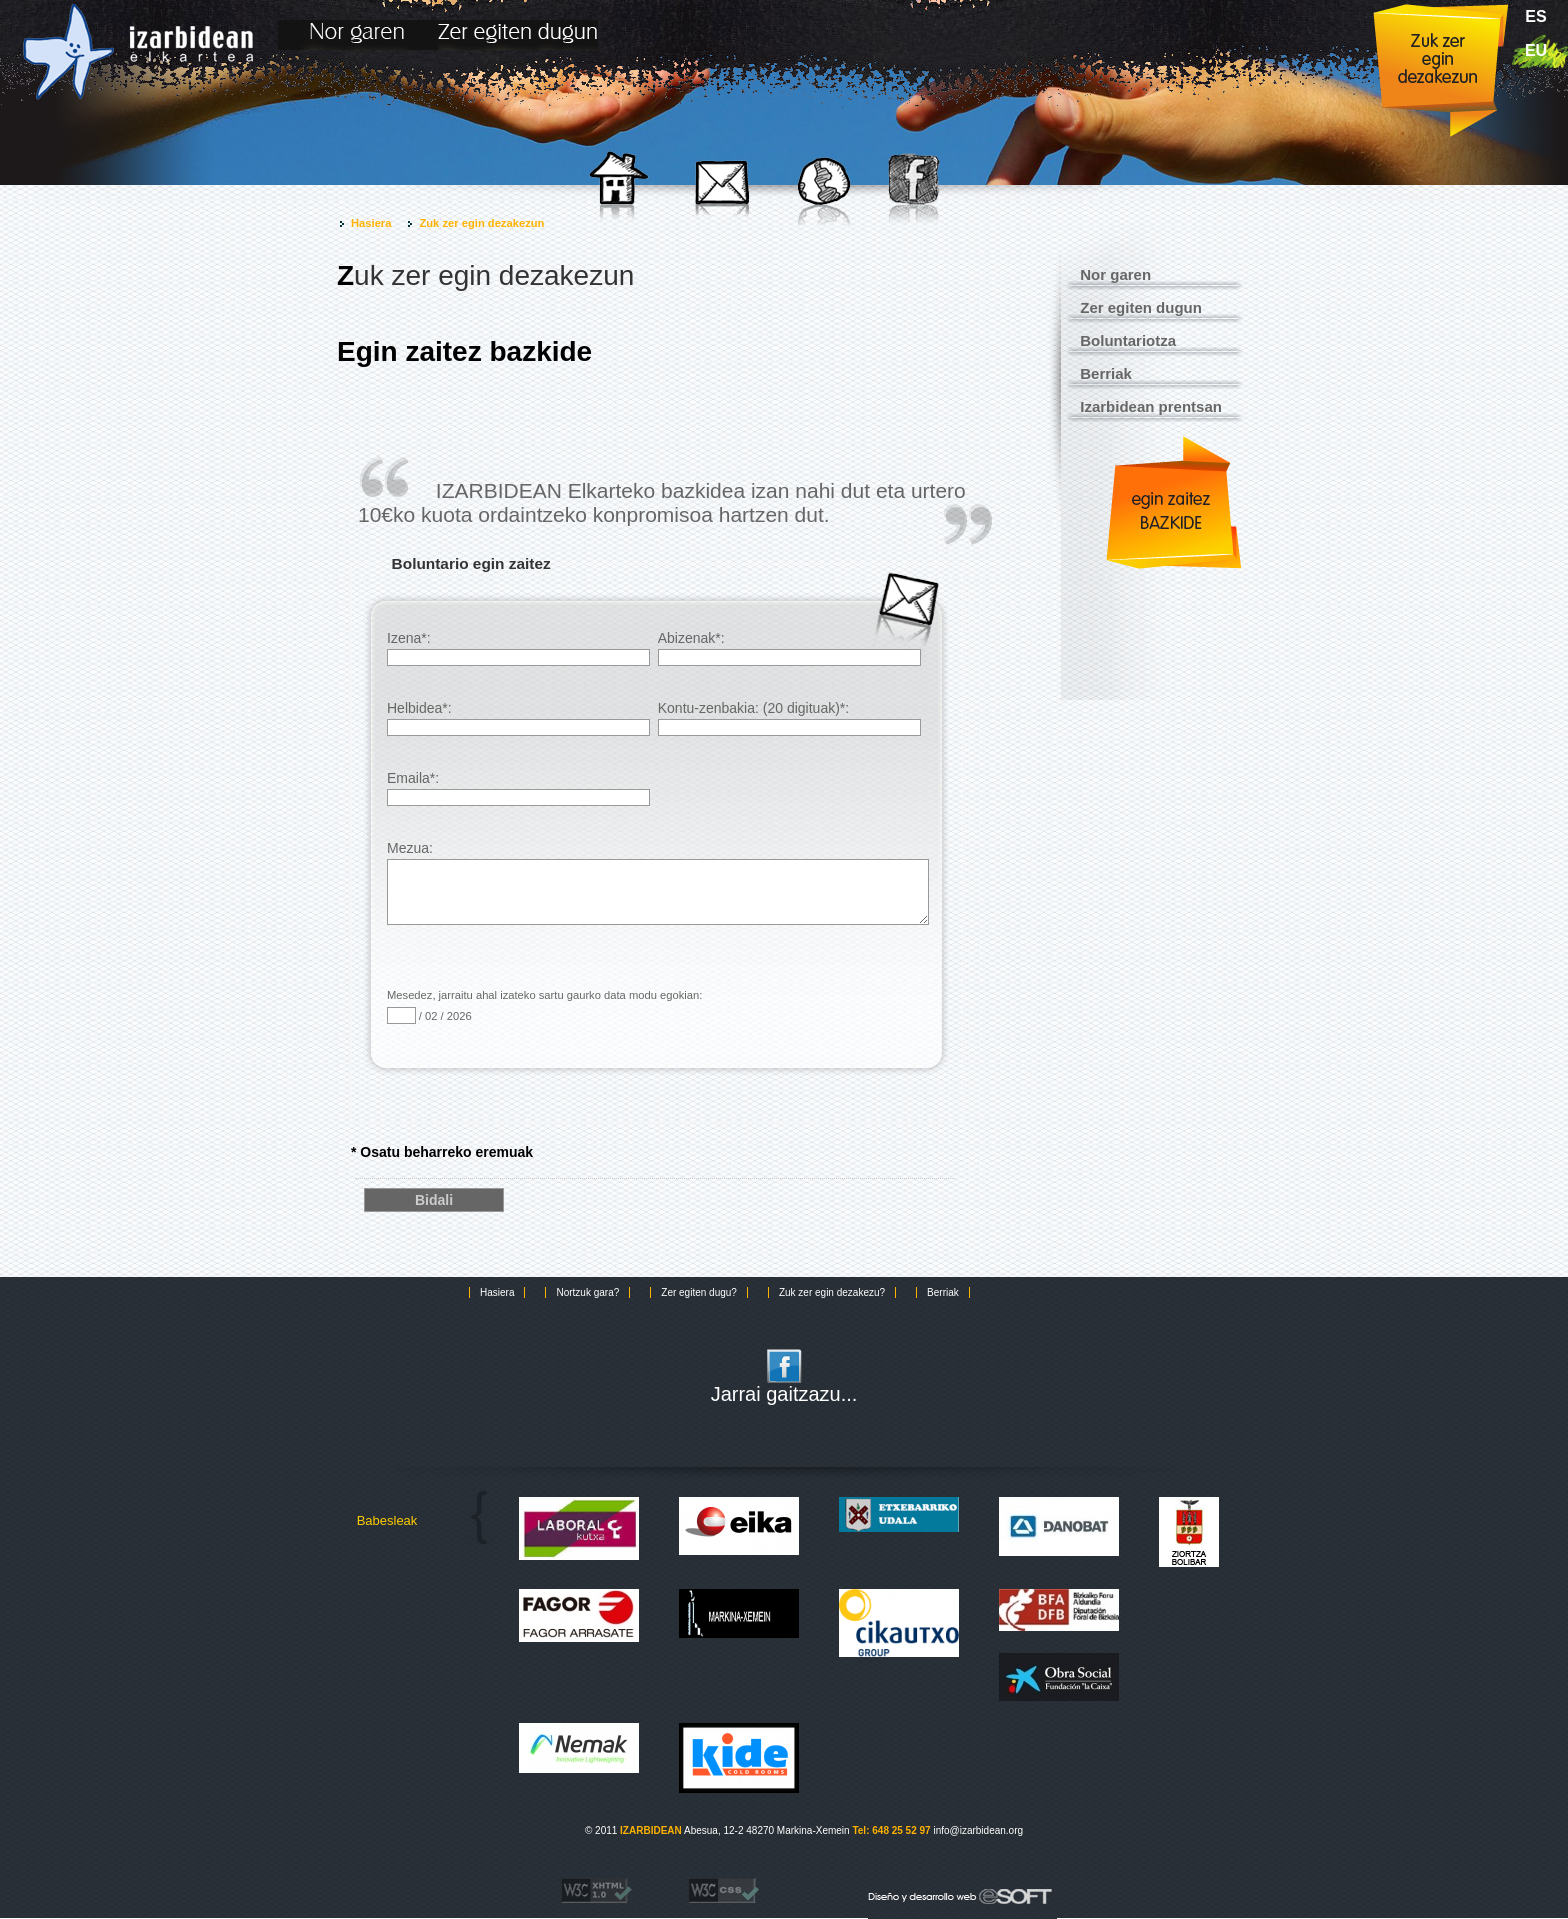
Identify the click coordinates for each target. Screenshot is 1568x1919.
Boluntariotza (1128, 340)
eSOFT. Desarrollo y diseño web (939, 1892)
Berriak (1106, 373)
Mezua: (658, 867)
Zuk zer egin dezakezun (481, 223)
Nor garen (1115, 274)
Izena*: (518, 648)
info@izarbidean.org (978, 1830)
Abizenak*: (789, 648)
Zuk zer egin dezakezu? (832, 1292)
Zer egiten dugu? (699, 1292)
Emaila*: (518, 788)
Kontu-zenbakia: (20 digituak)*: (789, 718)
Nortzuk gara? (587, 1292)
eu (1536, 50)
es (1535, 16)
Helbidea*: (518, 718)
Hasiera (371, 223)
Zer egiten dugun (1141, 307)
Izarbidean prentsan (1151, 406)
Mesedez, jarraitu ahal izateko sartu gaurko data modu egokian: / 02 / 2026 (544, 1006)
